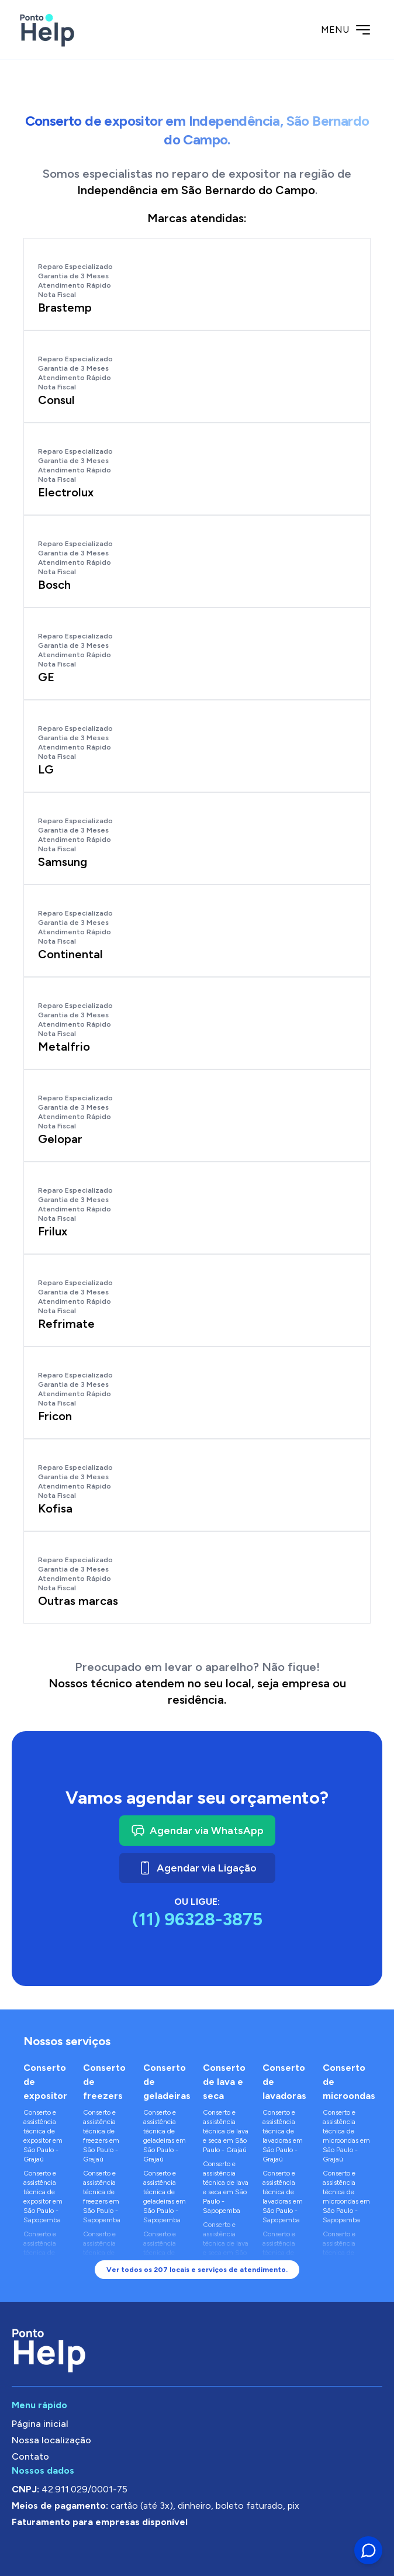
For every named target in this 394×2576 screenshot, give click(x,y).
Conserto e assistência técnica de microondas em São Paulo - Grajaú (346, 2135)
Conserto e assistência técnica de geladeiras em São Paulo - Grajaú (164, 2135)
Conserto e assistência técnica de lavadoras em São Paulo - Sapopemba (282, 2196)
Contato (30, 2456)
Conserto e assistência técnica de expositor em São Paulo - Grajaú (43, 2135)
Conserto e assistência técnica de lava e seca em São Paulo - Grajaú (225, 2131)
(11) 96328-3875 (197, 1919)
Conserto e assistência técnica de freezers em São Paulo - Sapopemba (101, 2196)
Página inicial (40, 2423)
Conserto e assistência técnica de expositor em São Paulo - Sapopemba (43, 2196)
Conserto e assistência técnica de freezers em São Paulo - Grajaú (101, 2135)
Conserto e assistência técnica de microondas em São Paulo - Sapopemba (346, 2196)
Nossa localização (51, 2440)
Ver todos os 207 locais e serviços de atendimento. (197, 2270)
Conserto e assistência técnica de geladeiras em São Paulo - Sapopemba (164, 2196)
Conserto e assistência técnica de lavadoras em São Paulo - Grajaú (282, 2135)
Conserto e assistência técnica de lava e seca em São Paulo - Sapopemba (225, 2187)
